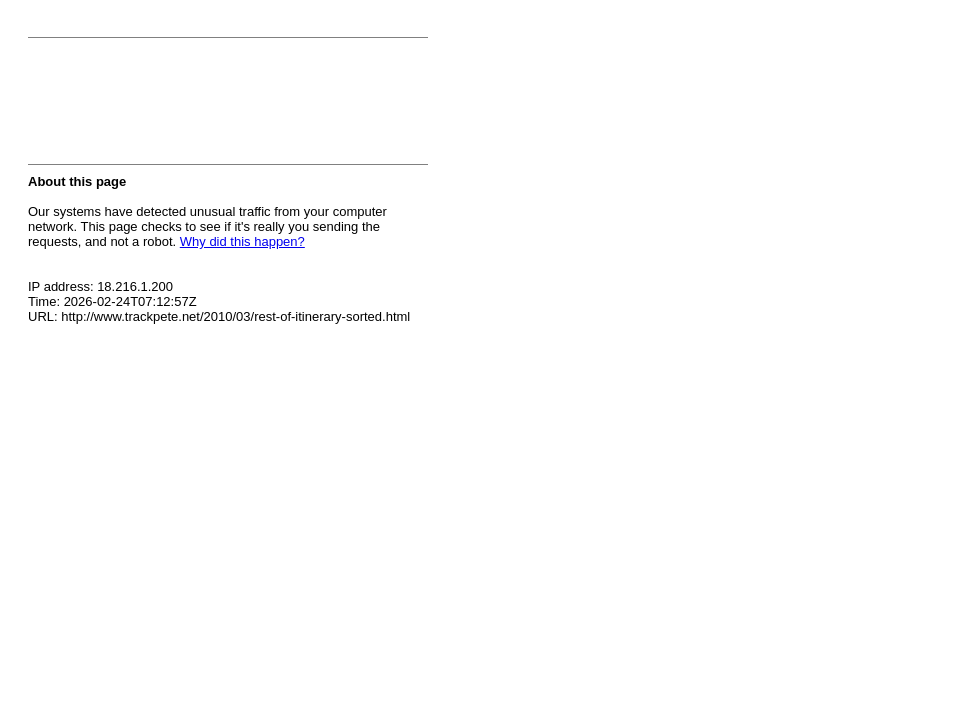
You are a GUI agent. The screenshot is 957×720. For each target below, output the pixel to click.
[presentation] (180, 107)
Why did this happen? (242, 241)
